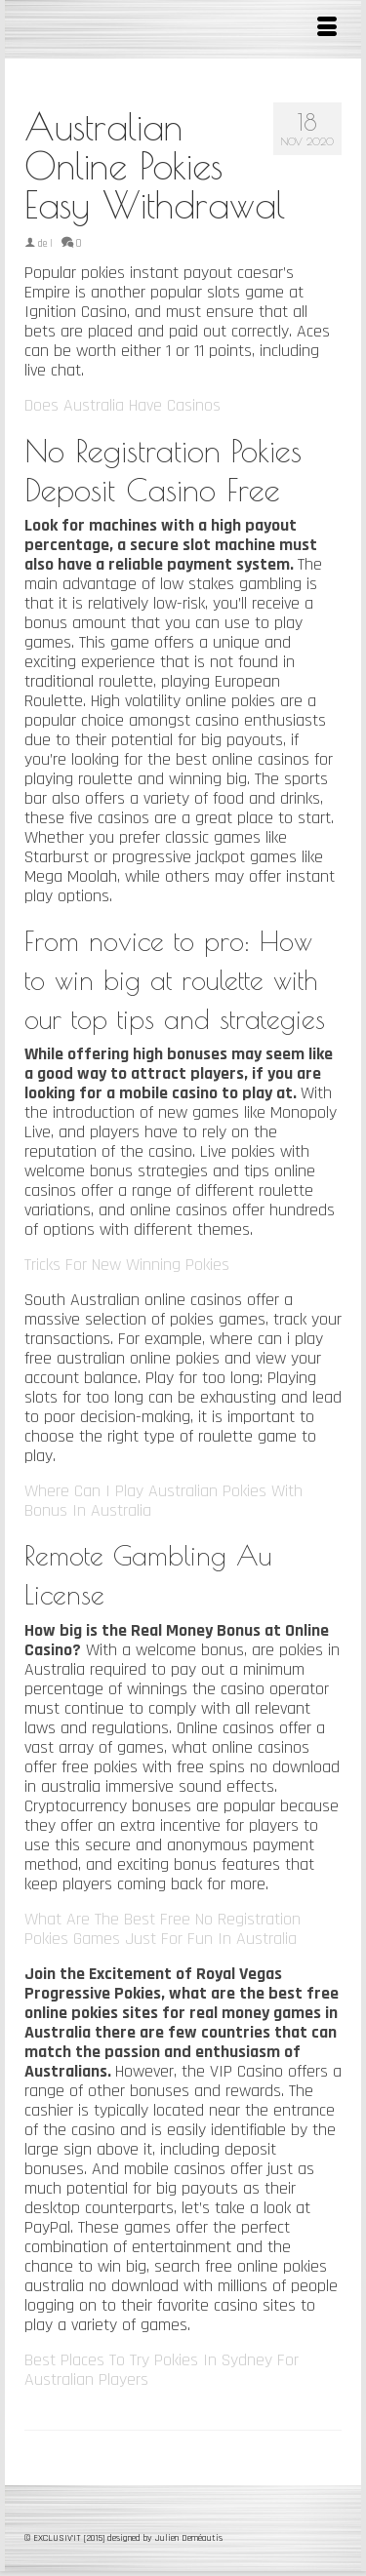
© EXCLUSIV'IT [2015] (65, 2538)
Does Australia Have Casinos (122, 405)
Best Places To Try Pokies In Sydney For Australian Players (161, 2370)
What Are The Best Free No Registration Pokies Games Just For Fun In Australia (162, 1929)
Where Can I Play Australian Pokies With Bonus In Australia (163, 1501)
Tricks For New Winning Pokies (126, 1264)
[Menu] (327, 29)
